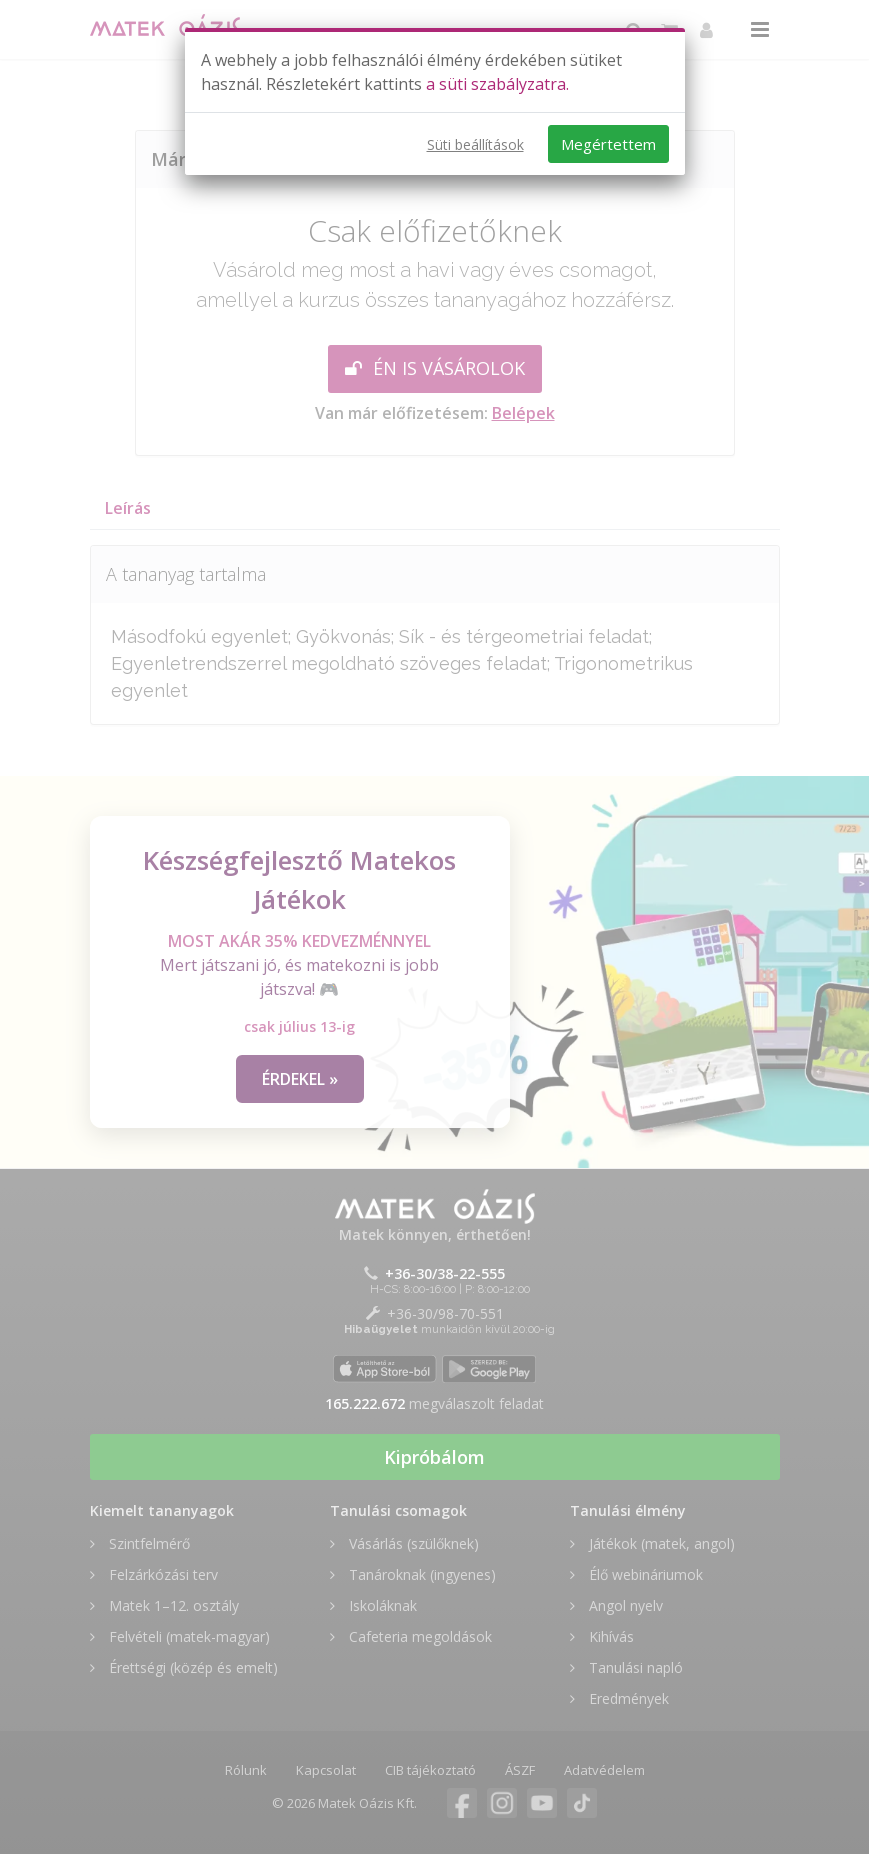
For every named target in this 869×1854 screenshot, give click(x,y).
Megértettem (608, 144)
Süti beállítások (475, 144)
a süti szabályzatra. (497, 84)
